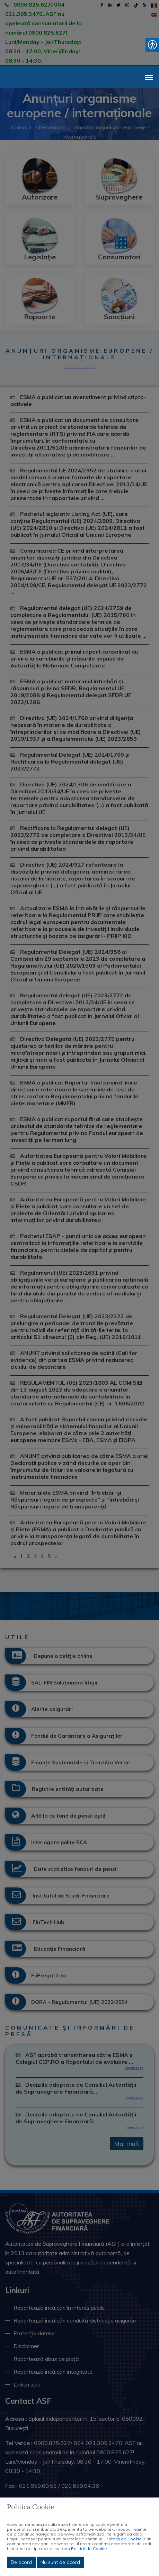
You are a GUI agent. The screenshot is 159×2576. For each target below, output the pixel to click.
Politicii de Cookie (124, 2538)
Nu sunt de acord (60, 2562)
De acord (21, 2562)
